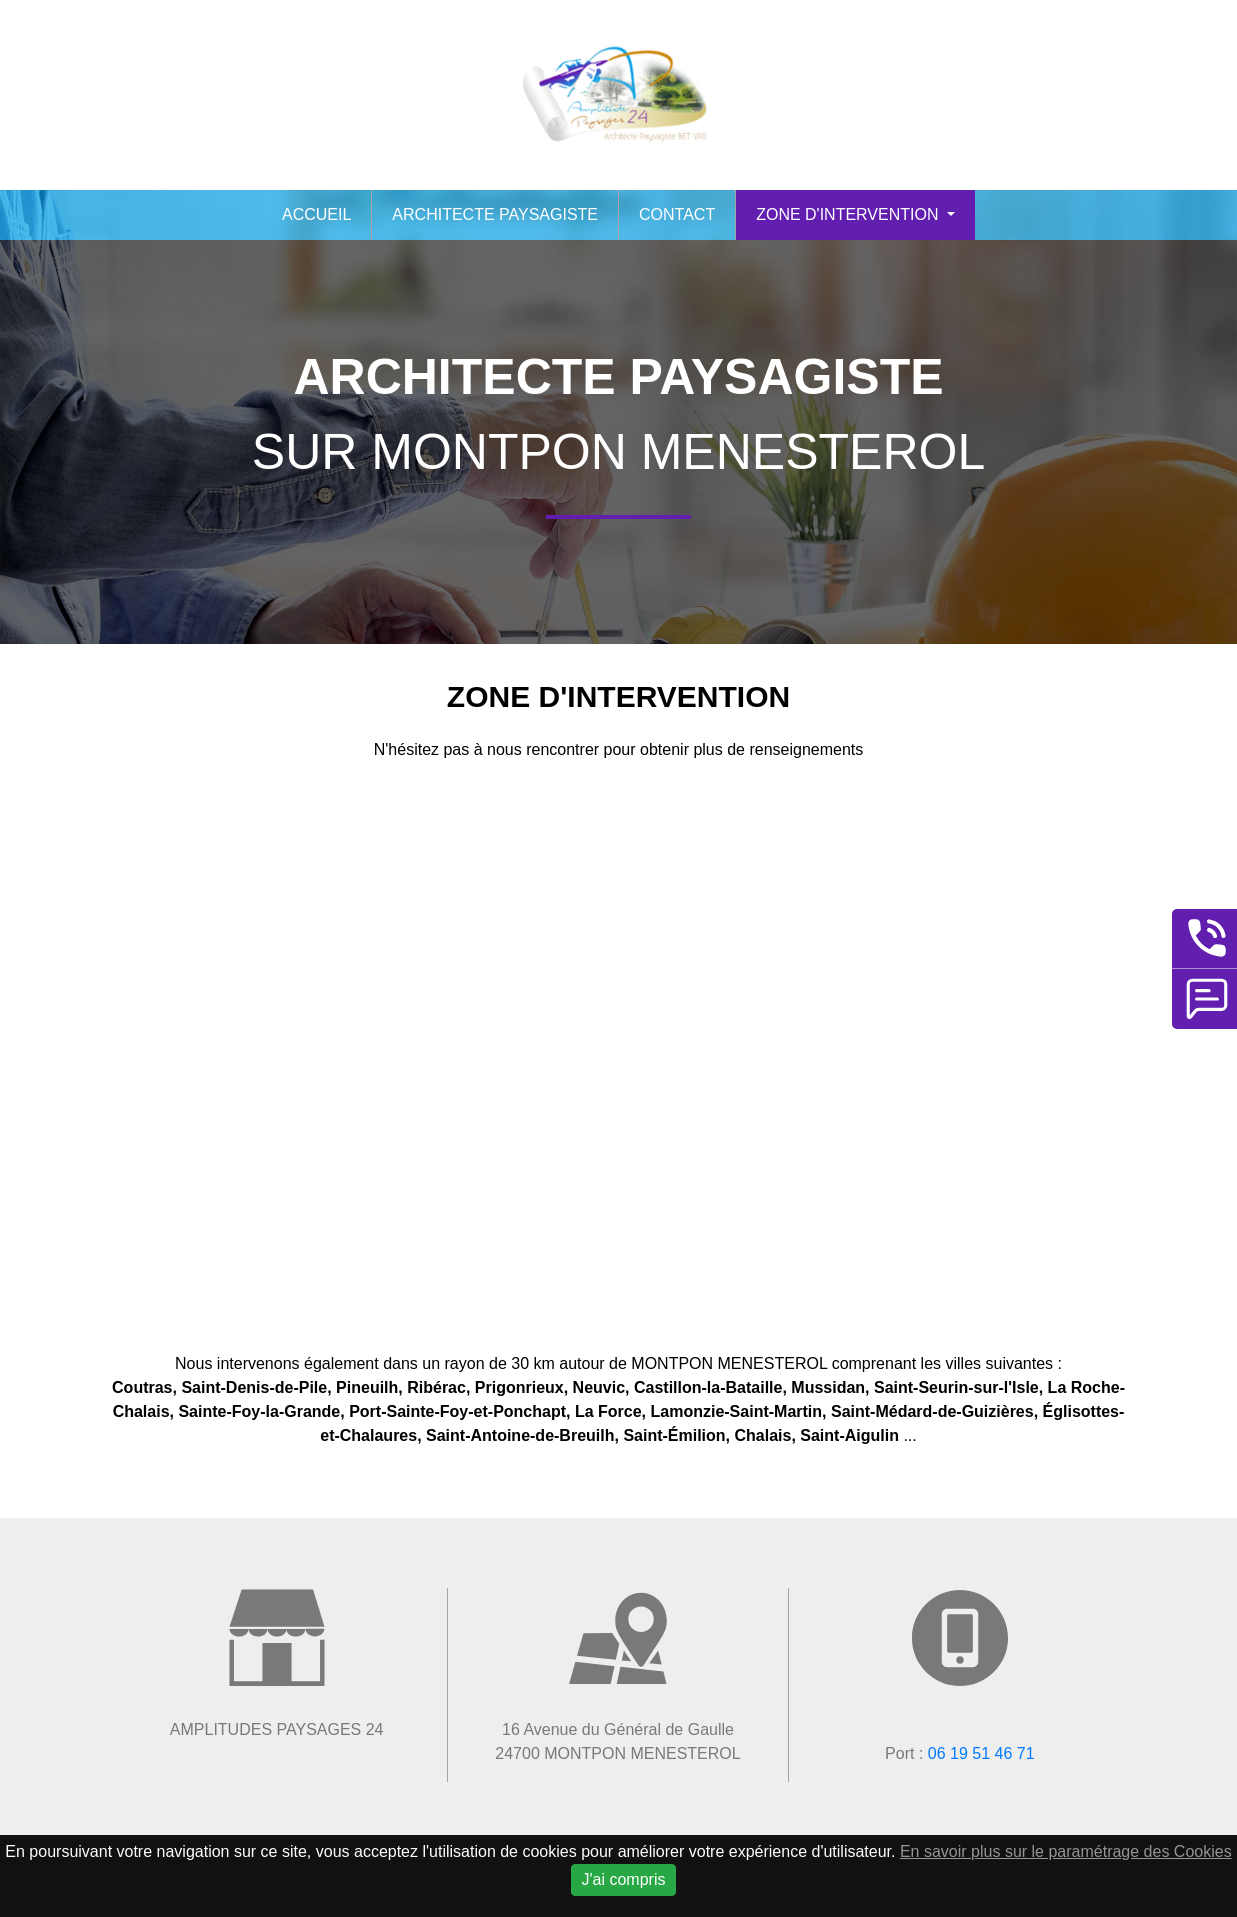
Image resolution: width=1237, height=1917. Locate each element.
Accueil (316, 214)
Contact (677, 214)
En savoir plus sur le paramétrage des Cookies (1066, 1851)
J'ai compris (624, 1879)
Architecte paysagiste (495, 214)
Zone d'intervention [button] (849, 214)
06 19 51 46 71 (981, 1753)
